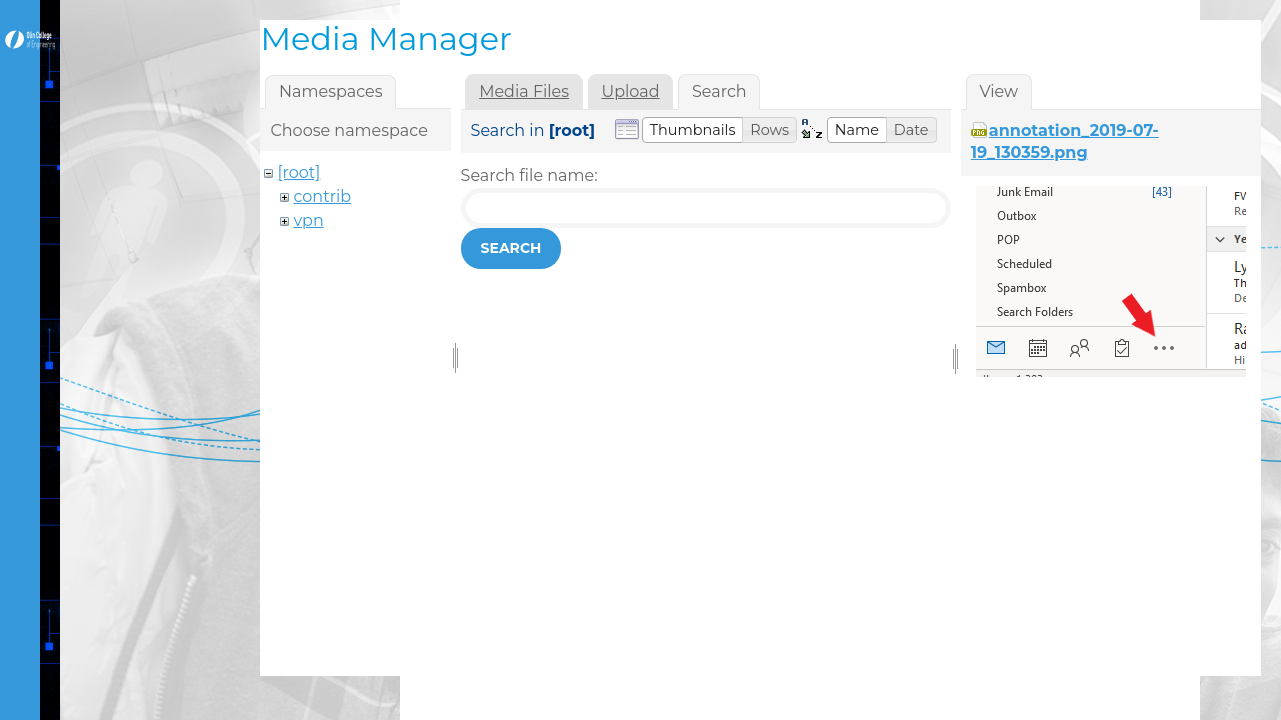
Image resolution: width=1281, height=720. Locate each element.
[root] (298, 172)
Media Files (524, 91)
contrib (322, 196)
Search (511, 248)
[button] (693, 130)
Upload (630, 91)
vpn (308, 220)
